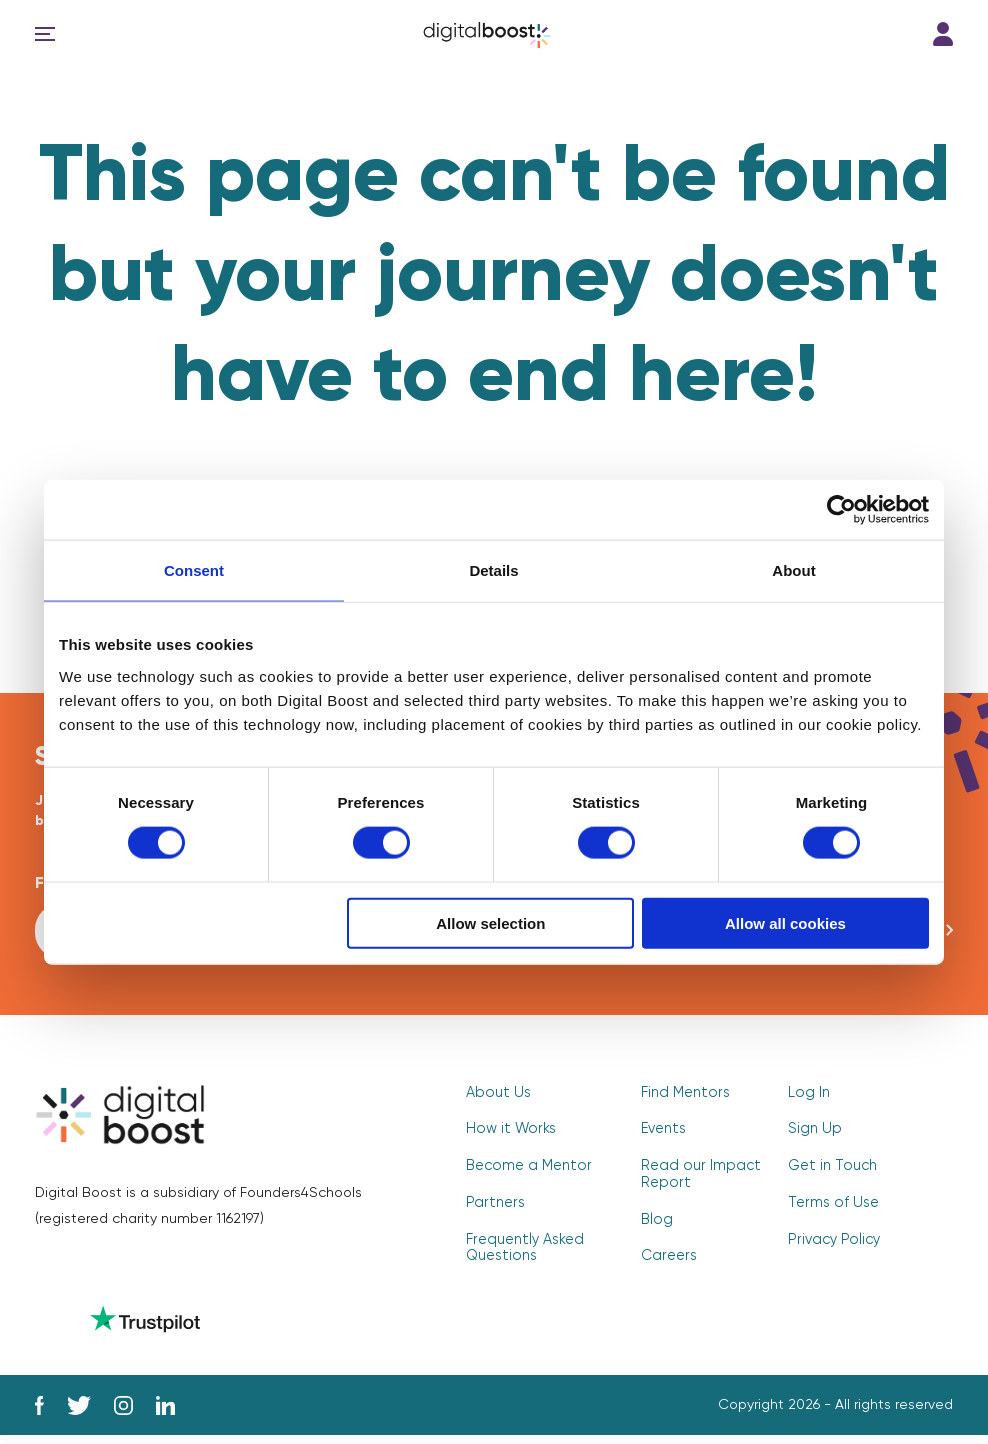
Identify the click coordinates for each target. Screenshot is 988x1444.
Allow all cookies (785, 922)
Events (663, 1134)
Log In (943, 34)
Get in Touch (830, 1170)
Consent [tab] (194, 570)
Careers (667, 1258)
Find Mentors (683, 1098)
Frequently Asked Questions (523, 1250)
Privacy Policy (832, 1242)
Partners (493, 1206)
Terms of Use (830, 1206)
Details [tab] (493, 570)
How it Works (508, 1134)
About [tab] (793, 570)
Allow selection (490, 922)
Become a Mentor (526, 1170)
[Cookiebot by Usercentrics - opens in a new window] (841, 510)
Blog (656, 1222)
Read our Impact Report (697, 1178)
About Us (496, 1098)
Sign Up (813, 1134)
